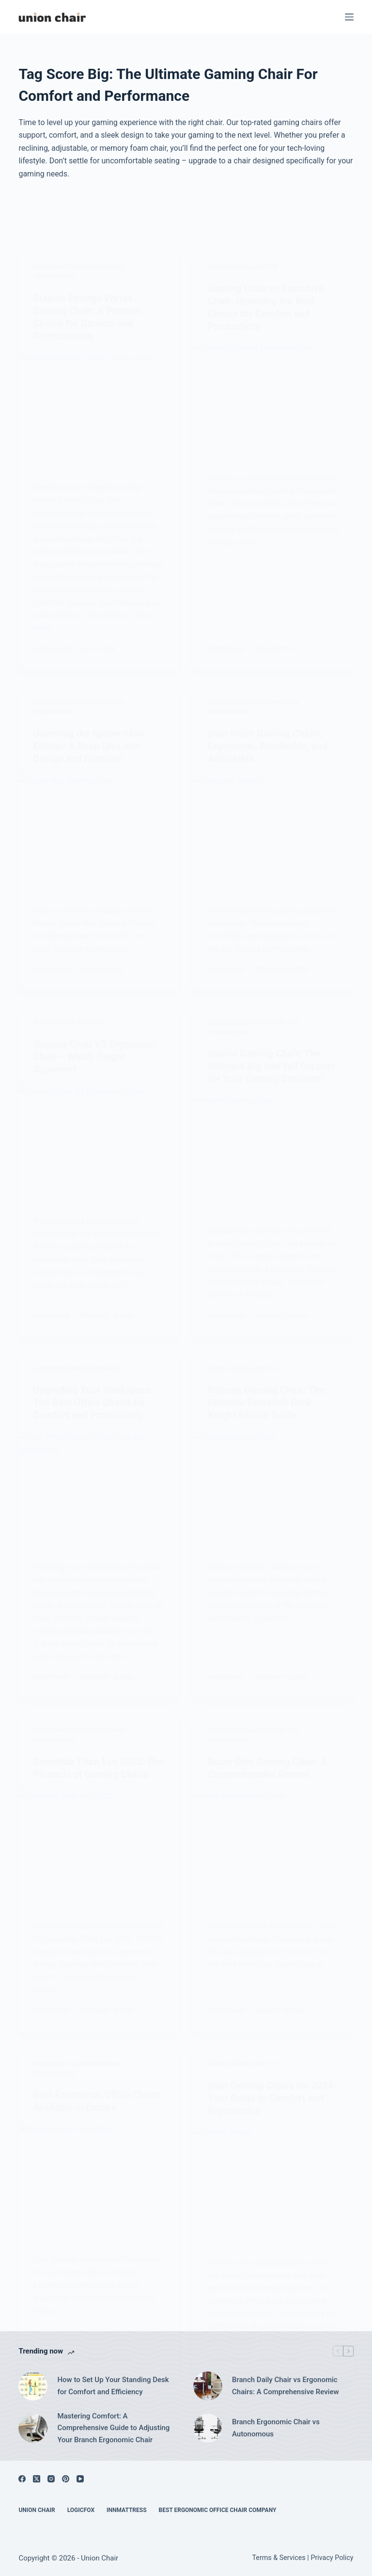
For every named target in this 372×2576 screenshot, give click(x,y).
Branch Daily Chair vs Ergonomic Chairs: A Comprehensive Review (285, 2385)
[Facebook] (22, 2478)
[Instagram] (51, 2478)
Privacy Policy (331, 2558)
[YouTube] (80, 2478)
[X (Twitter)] (36, 2478)
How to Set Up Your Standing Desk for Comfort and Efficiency (113, 2385)
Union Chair (36, 2510)
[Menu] (349, 17)
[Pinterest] (65, 2478)
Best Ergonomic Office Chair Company (218, 2510)
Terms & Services (278, 2558)
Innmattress (127, 2510)
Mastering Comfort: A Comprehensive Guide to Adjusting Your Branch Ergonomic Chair (113, 2428)
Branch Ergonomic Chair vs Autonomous (276, 2427)
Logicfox (80, 2510)
